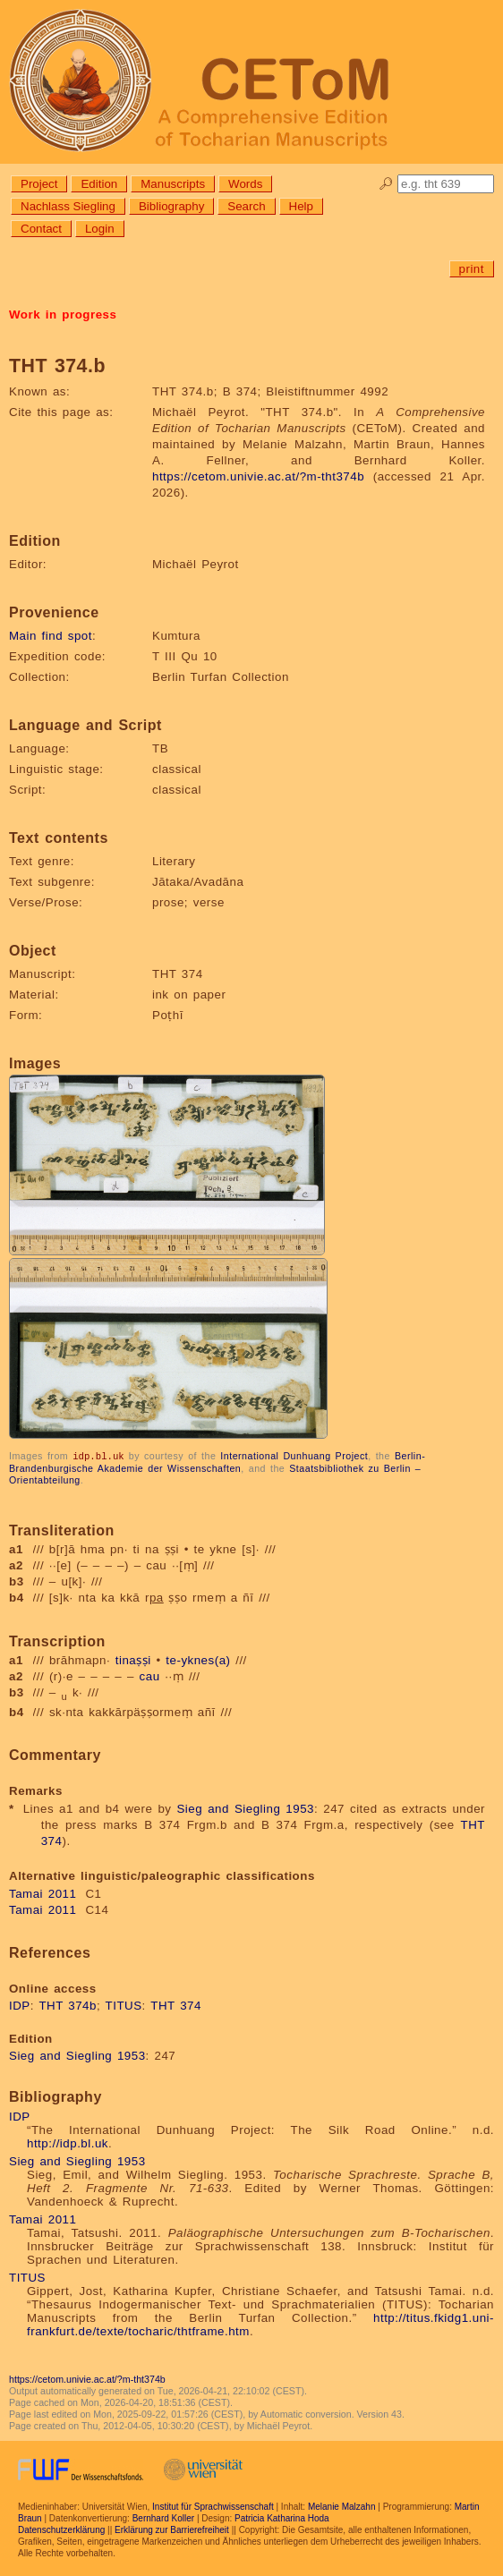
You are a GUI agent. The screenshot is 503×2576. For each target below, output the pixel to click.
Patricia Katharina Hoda (281, 2517)
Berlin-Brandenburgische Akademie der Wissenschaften (217, 1461)
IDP (19, 2004)
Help (301, 206)
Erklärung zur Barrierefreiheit (172, 2529)
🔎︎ (386, 184)
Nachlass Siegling (68, 206)
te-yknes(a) (198, 1659)
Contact (41, 228)
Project (39, 184)
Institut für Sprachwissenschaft (213, 2506)
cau (150, 1675)
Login (100, 228)
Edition (99, 184)
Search (246, 206)
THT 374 (175, 2004)
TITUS (124, 2004)
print (471, 269)
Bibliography (171, 206)
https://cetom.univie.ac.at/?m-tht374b (258, 476)
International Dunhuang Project (294, 1455)
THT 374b (67, 2004)
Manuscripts (173, 184)
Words (245, 184)
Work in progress (62, 314)
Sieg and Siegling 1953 (245, 1808)
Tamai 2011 (42, 1893)
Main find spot (50, 635)
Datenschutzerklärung (61, 2529)
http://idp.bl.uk (67, 2142)
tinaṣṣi (133, 1659)
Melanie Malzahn (342, 2506)
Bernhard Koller (163, 2517)
